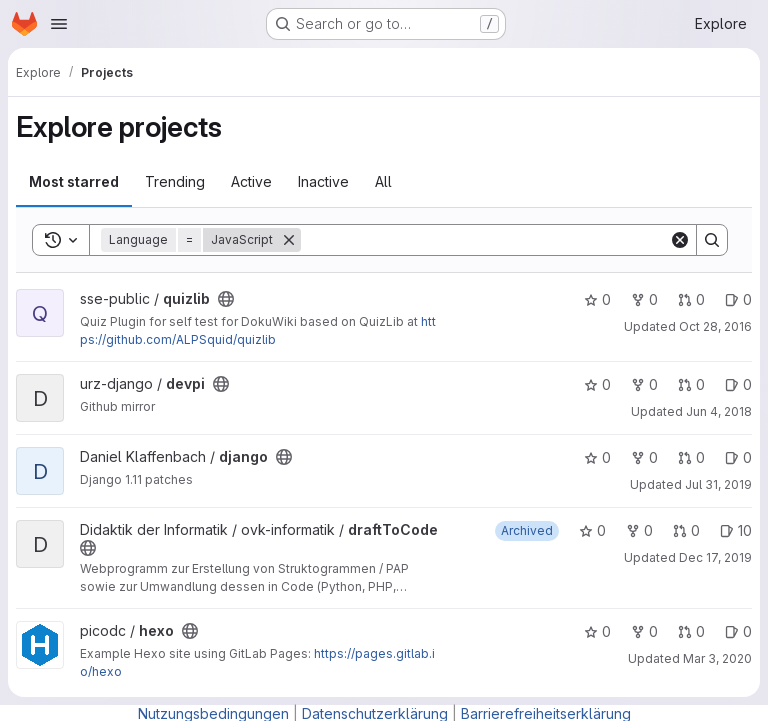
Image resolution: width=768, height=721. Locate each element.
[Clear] (680, 240)
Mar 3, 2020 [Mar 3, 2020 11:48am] (717, 658)
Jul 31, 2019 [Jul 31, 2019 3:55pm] (718, 484)
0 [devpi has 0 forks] (644, 384)
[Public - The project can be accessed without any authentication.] (226, 299)
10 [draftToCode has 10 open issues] (736, 530)
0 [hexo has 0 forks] (644, 631)
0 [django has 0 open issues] (738, 457)
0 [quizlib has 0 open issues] (738, 299)
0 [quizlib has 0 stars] (597, 299)
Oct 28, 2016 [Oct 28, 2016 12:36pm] (715, 326)
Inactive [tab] (323, 181)
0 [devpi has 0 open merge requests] (691, 384)
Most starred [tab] (74, 181)
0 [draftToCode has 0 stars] (592, 530)
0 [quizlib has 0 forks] (644, 299)
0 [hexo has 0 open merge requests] (691, 631)
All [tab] (383, 181)
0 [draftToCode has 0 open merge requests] (686, 530)
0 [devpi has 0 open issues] (738, 384)
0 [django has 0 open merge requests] (691, 457)
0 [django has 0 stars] (597, 457)
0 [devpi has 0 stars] (597, 384)
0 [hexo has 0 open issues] (738, 631)
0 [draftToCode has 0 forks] (639, 530)
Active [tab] (251, 181)
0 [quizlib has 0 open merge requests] (691, 299)
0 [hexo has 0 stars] (597, 631)
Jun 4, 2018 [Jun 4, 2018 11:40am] (719, 411)
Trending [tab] (175, 181)
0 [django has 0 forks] (644, 457)
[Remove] (289, 240)
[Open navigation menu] (59, 24)
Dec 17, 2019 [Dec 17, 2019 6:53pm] (715, 557)
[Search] (485, 240)
